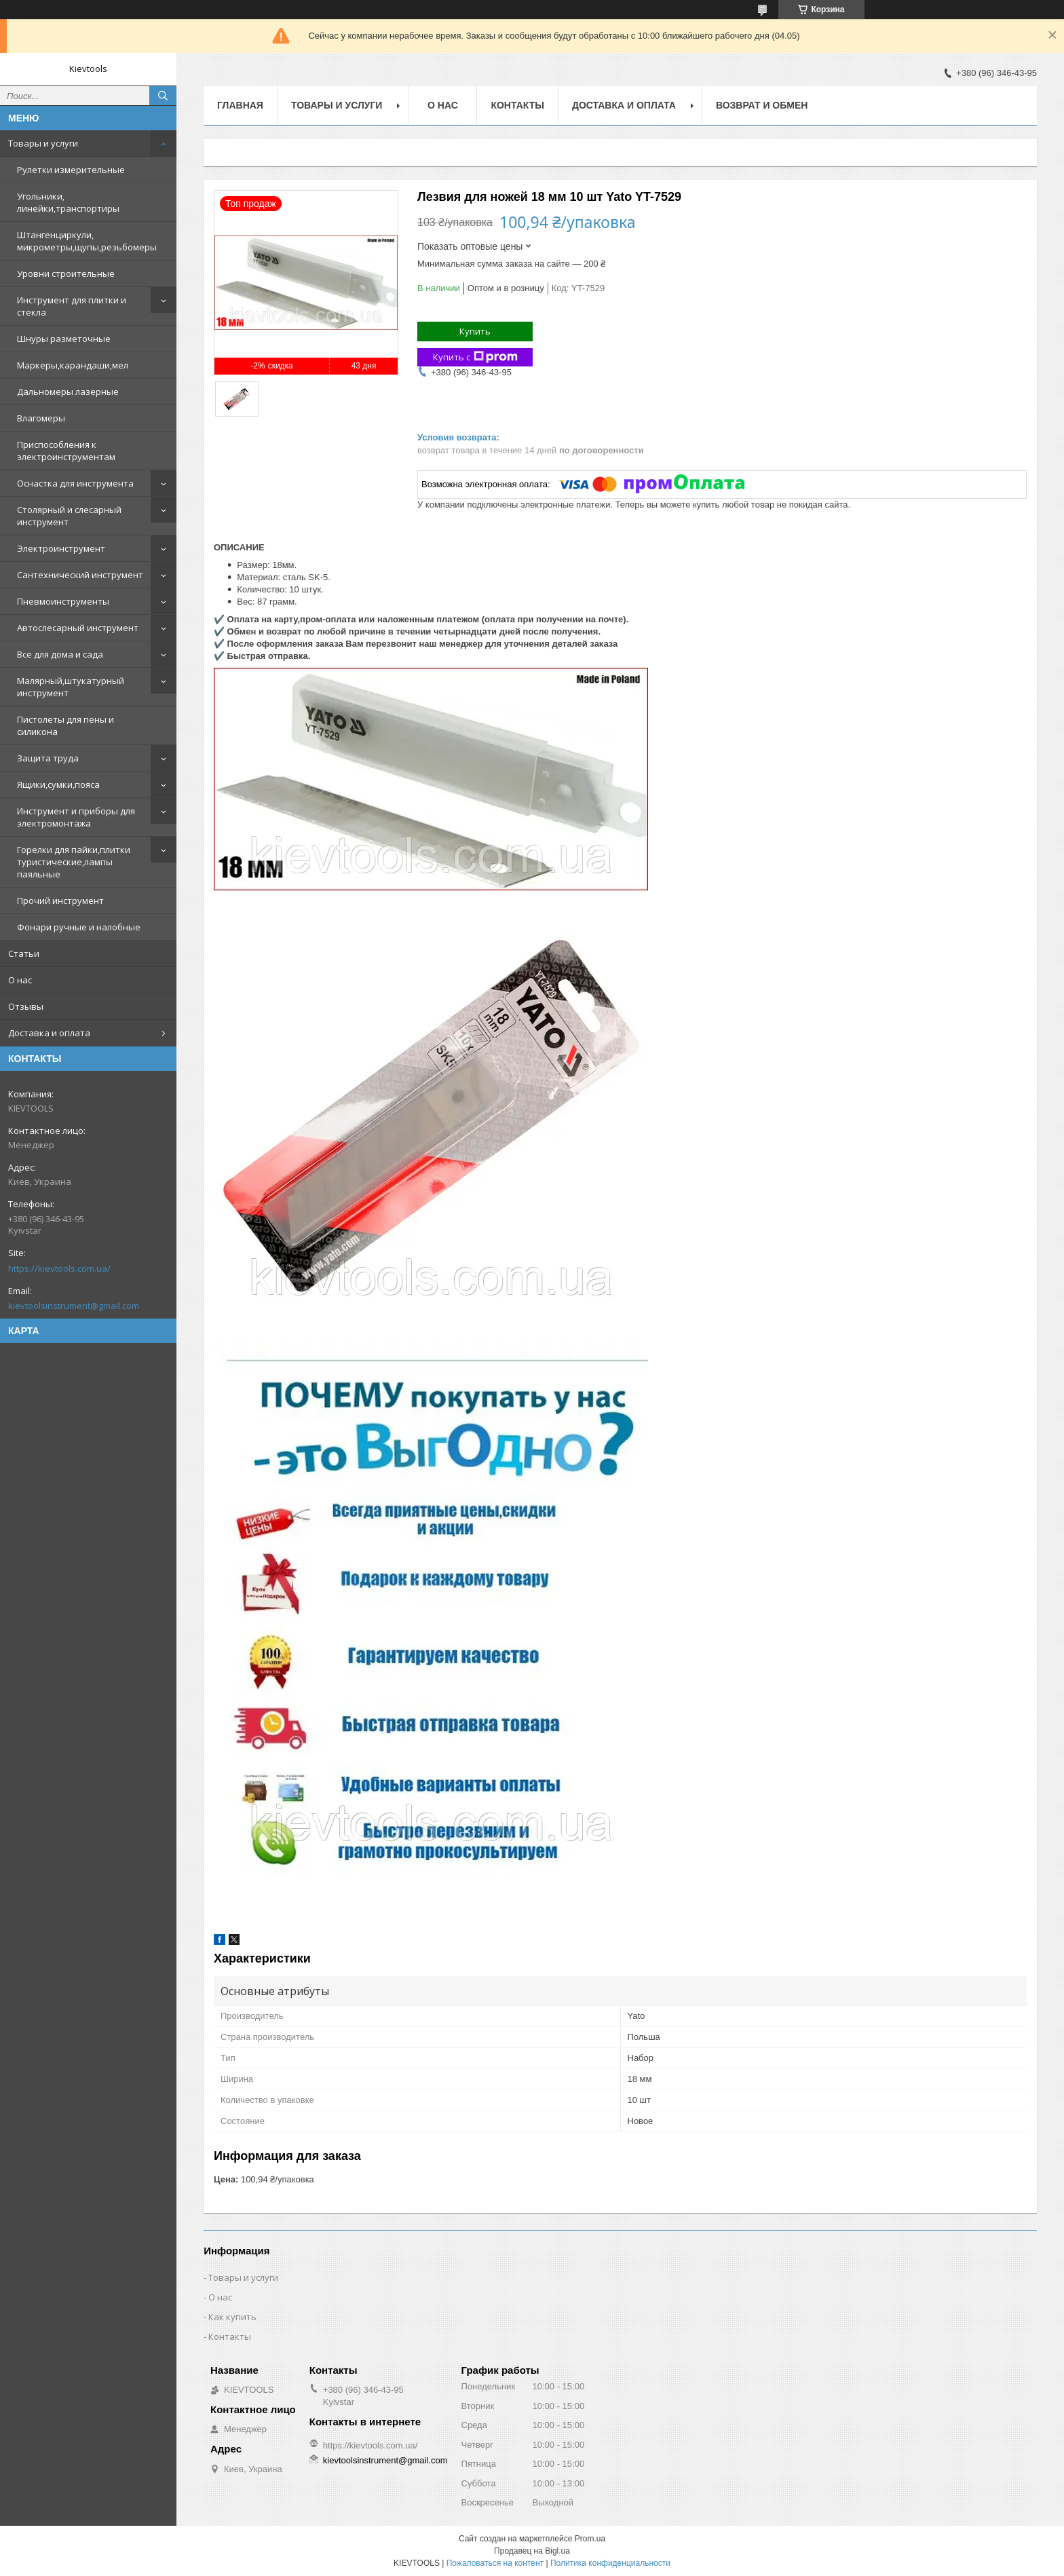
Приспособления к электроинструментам (66, 450)
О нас (20, 980)
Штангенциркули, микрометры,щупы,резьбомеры (87, 241)
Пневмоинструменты (63, 601)
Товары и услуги (43, 143)
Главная (240, 105)
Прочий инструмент (60, 900)
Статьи (23, 953)
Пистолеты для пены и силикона (65, 725)
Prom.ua (590, 2538)
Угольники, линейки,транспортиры (68, 202)
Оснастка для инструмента (75, 483)
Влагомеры (41, 418)
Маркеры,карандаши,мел (72, 365)
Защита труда (48, 758)
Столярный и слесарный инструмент (69, 516)
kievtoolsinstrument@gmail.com (73, 1306)
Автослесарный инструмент (77, 628)
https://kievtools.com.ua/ (59, 1268)
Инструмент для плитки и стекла (71, 306)
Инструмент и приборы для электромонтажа (76, 817)
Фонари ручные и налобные (78, 927)
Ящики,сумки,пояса (58, 784)
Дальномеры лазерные (68, 391)
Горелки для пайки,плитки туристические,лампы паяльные (73, 862)
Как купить (232, 2317)
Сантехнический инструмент (80, 575)
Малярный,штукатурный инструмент (70, 687)
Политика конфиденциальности (610, 2563)
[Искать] (162, 96)
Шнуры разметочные (64, 339)
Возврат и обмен (762, 105)
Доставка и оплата (49, 1033)
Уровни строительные (66, 273)
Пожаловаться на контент (495, 2563)
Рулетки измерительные (71, 170)
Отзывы (25, 1006)
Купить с (475, 357)
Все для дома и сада (60, 654)
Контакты (517, 105)
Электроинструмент (61, 548)
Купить (475, 331)
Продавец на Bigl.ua (532, 2551)
